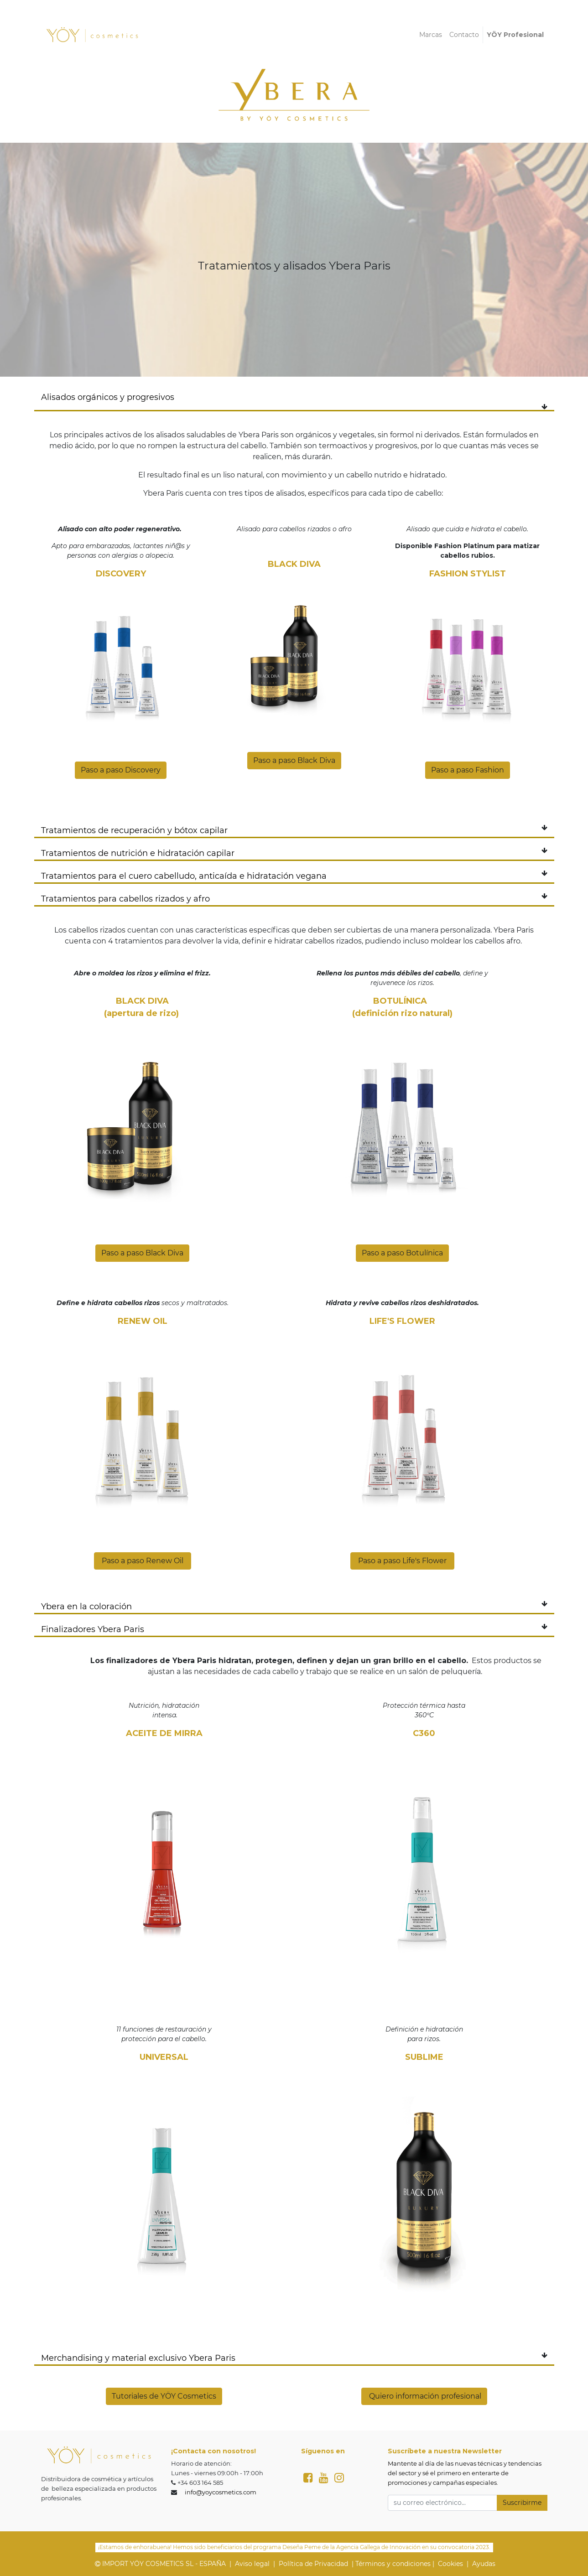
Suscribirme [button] (522, 2502)
